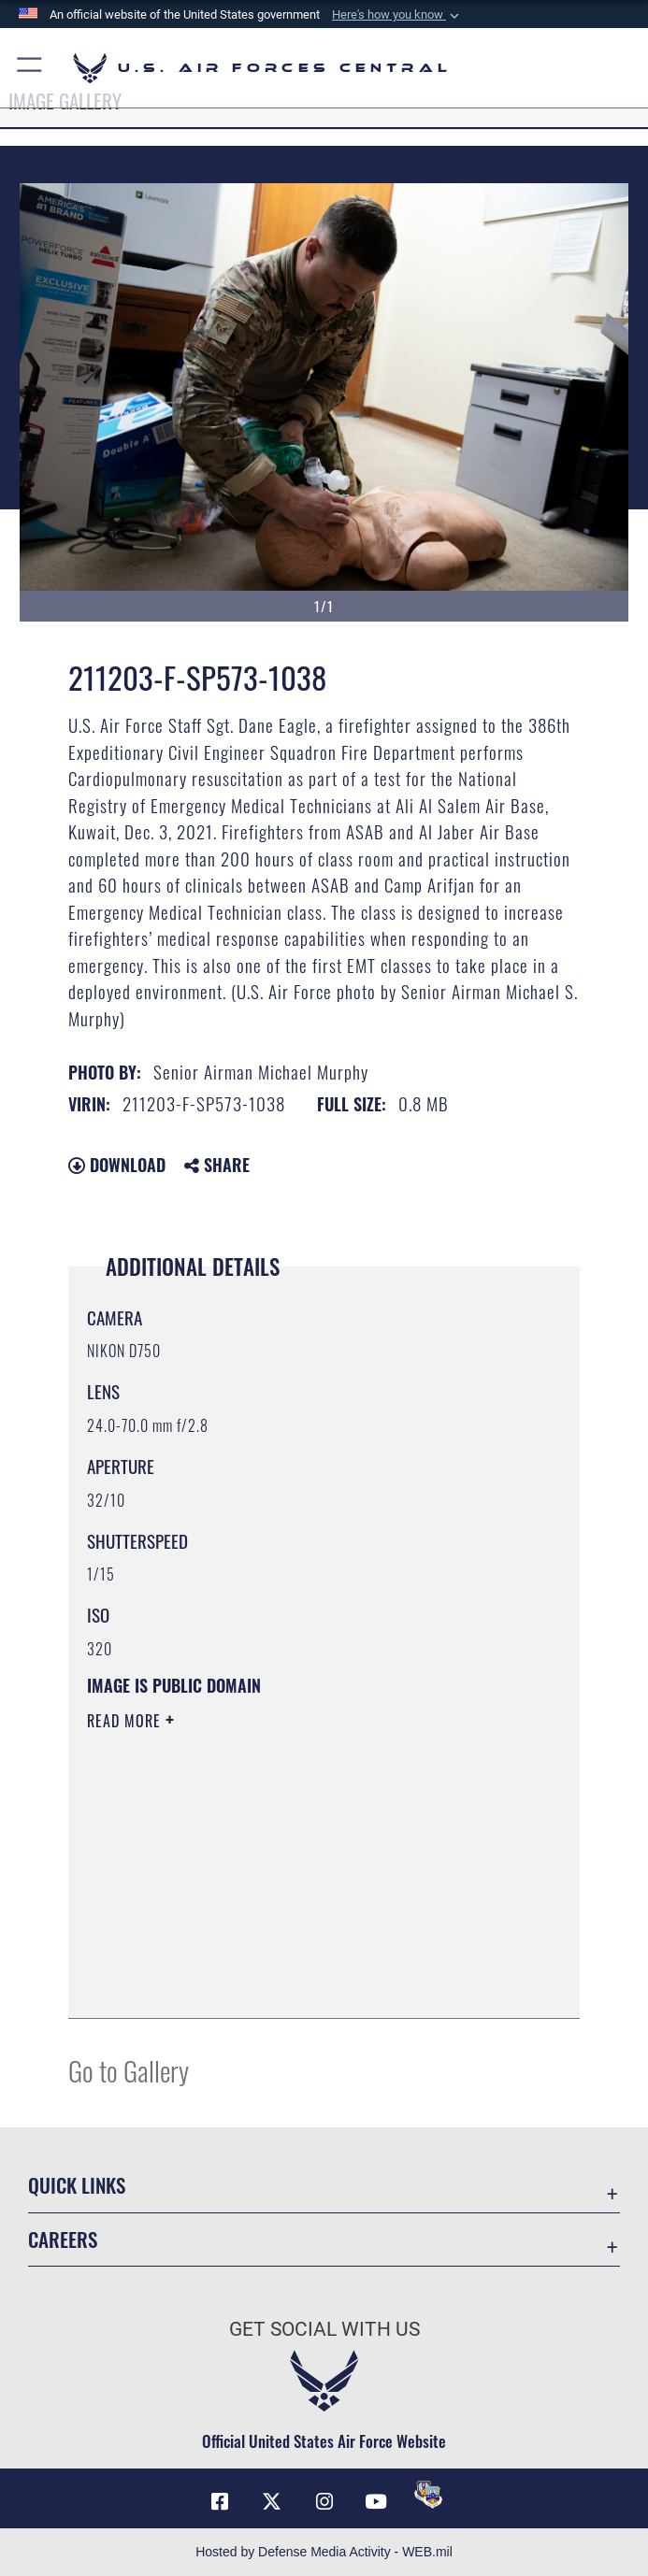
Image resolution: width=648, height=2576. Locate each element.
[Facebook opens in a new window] (220, 2501)
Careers (62, 2239)
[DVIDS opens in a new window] (428, 2495)
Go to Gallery (128, 2070)
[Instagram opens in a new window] (324, 2501)
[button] (397, 15)
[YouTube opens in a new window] (376, 2501)
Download (117, 1164)
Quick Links (76, 2185)
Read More (126, 1721)
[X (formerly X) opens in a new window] (272, 2501)
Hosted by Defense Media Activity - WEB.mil (324, 2551)
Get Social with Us (324, 2329)
